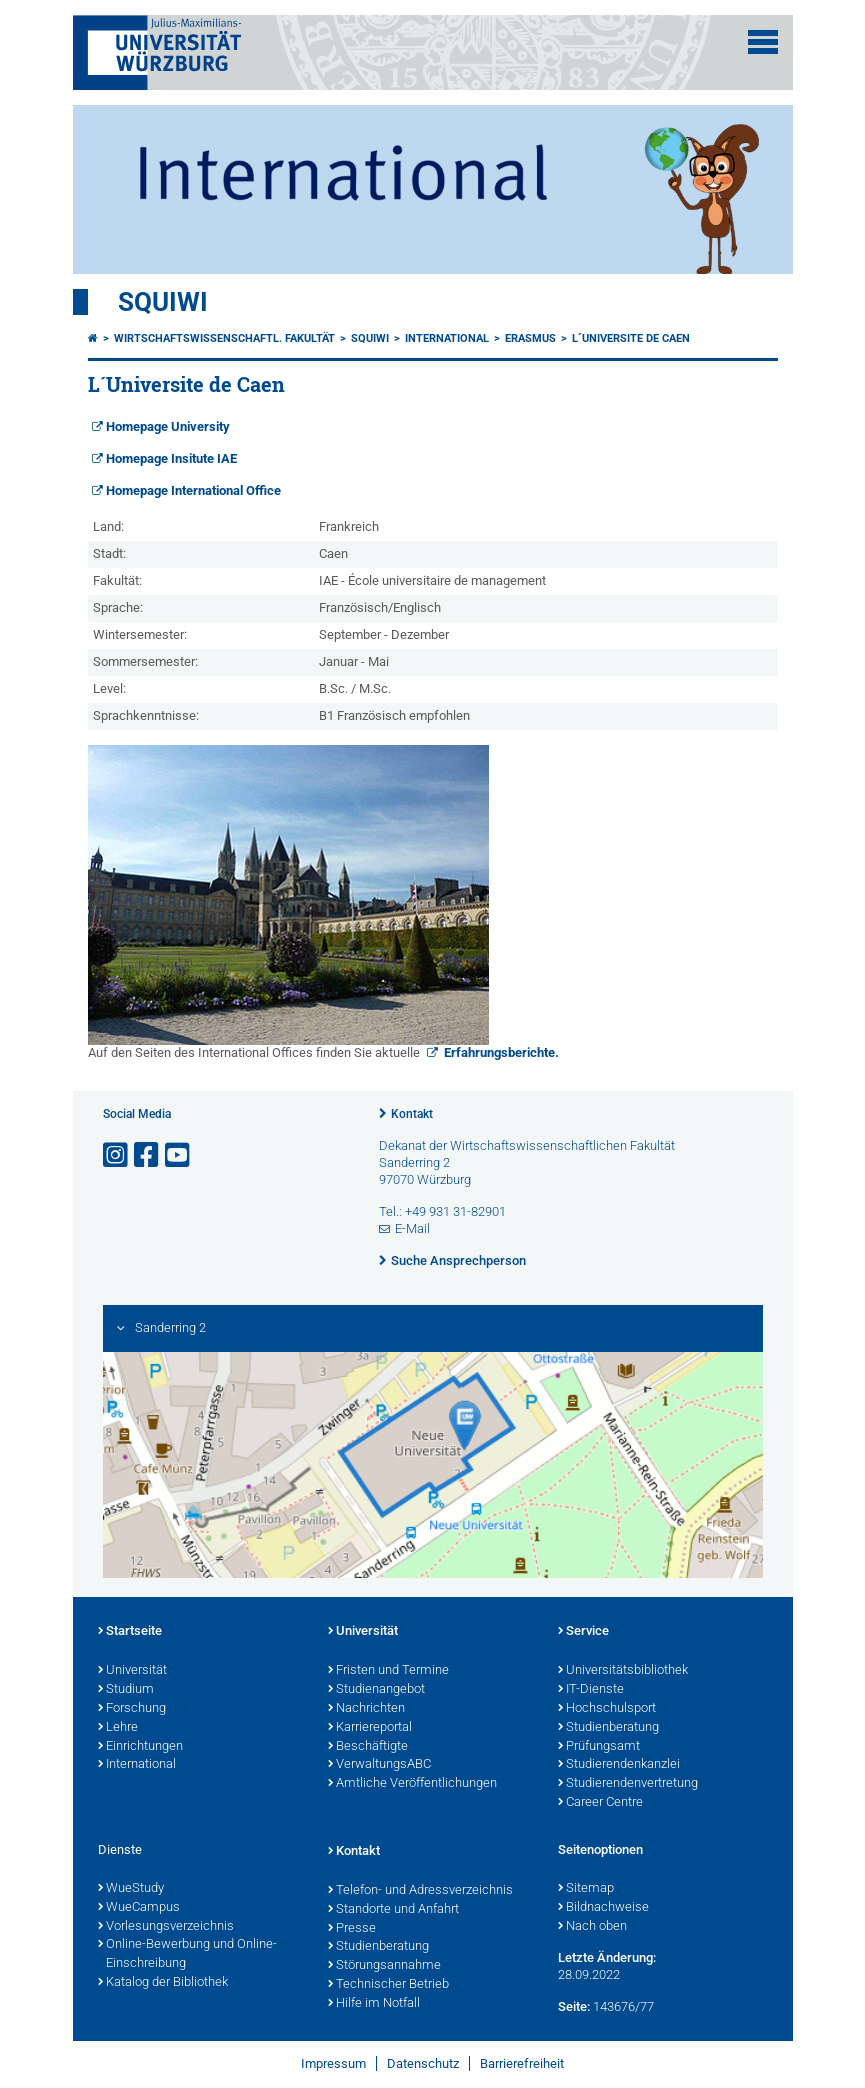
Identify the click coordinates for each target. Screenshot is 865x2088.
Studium (126, 1690)
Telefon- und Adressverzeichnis (420, 1891)
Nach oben (592, 1927)
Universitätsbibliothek (623, 1671)
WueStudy (131, 1889)
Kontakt (412, 1114)
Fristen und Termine (388, 1671)
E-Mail (412, 1228)
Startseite (130, 1632)
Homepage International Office (193, 490)
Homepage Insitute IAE (171, 458)
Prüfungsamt (599, 1747)
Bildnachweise (603, 1908)
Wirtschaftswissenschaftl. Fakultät (224, 338)
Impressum (333, 2063)
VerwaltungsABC (379, 1765)
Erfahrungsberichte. (500, 1052)
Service (583, 1632)
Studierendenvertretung (628, 1784)
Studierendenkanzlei (619, 1765)
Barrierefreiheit (522, 2063)
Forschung (132, 1709)
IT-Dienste (591, 1690)
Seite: (574, 2006)
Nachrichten (366, 1709)
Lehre (118, 1728)
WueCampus (139, 1908)
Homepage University (168, 426)
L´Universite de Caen (631, 338)
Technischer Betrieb (388, 1985)
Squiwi (163, 302)
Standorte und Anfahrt (393, 1910)
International (447, 338)
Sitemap (586, 1889)
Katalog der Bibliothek (163, 1983)
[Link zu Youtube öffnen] (179, 1155)
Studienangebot (376, 1690)
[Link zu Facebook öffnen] (148, 1155)
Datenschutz (423, 2063)
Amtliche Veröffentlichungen (412, 1784)
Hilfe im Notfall (374, 2004)
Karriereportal (370, 1728)
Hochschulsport (607, 1709)
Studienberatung (608, 1728)
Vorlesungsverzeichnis (166, 1927)
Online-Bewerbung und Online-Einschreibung (187, 1954)
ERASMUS (530, 338)
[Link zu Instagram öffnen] (117, 1155)
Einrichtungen (140, 1747)
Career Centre (600, 1803)
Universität (132, 1671)
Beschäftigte (368, 1747)
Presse (352, 1929)
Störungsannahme (384, 1966)
